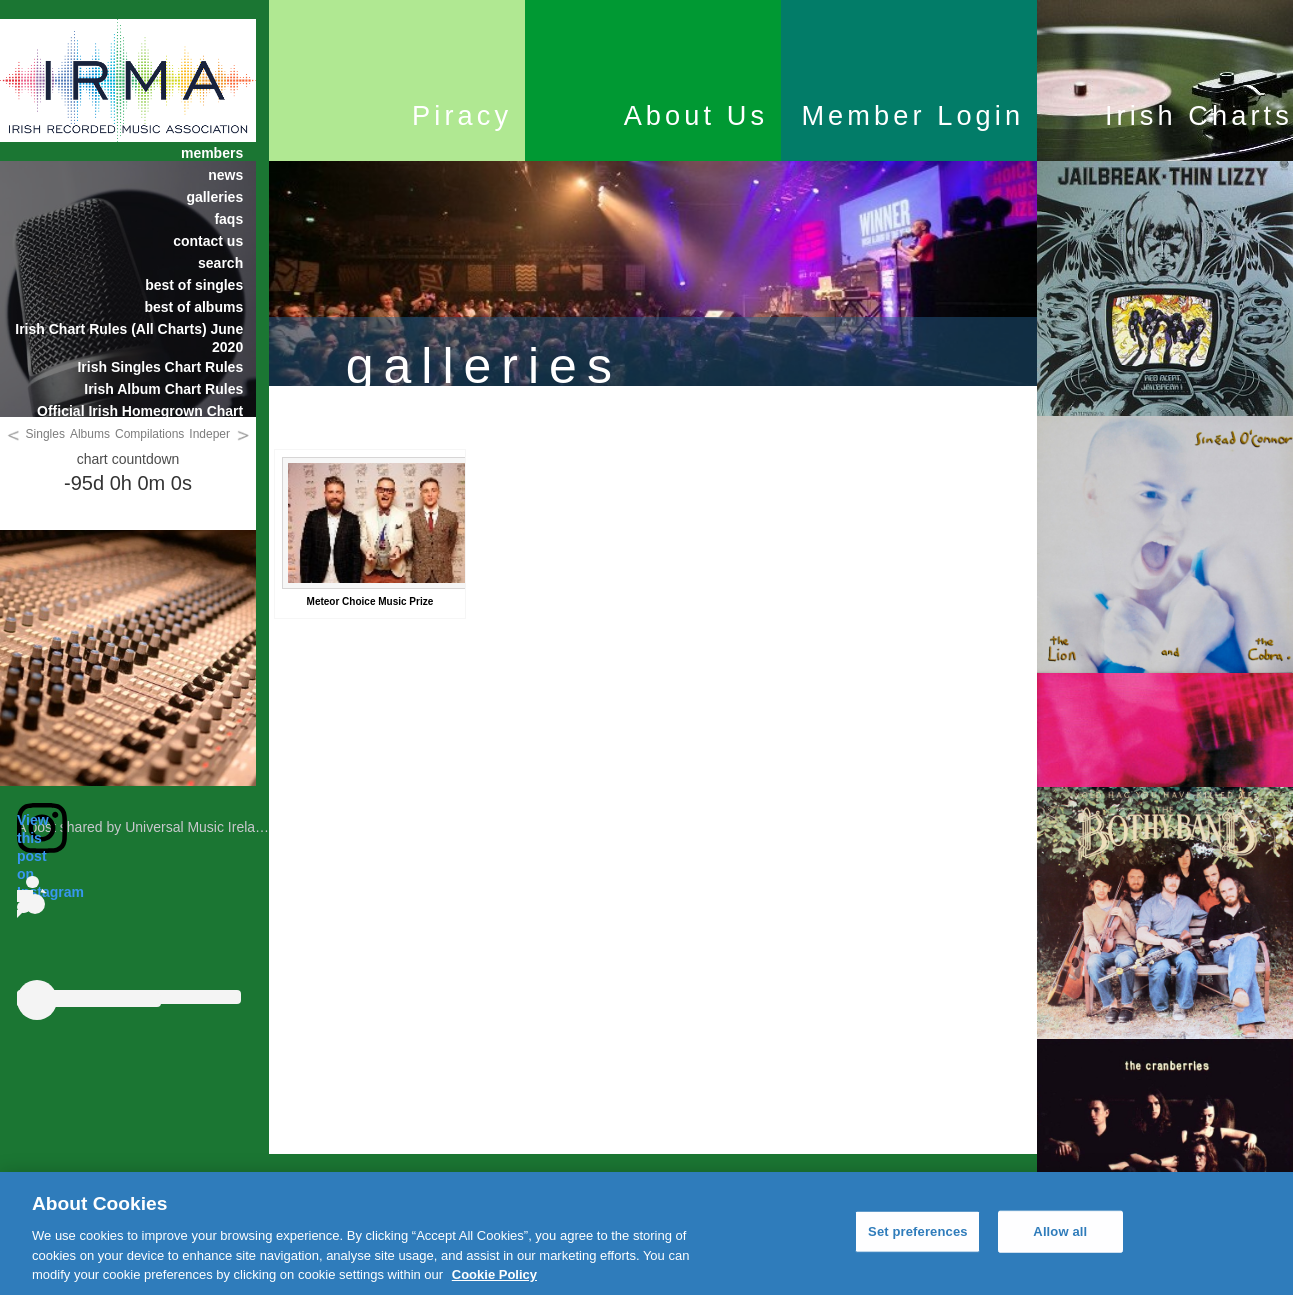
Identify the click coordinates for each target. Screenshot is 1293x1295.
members (212, 153)
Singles (45, 434)
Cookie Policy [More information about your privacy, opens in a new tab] (494, 1274)
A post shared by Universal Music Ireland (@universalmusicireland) (225, 827)
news (225, 175)
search (220, 263)
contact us (208, 241)
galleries (214, 197)
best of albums (193, 307)
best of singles (194, 285)
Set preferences (918, 1231)
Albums (90, 434)
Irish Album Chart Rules (163, 389)
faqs (228, 219)
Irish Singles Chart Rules (160, 367)
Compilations (149, 434)
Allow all (1060, 1231)
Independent (222, 434)
